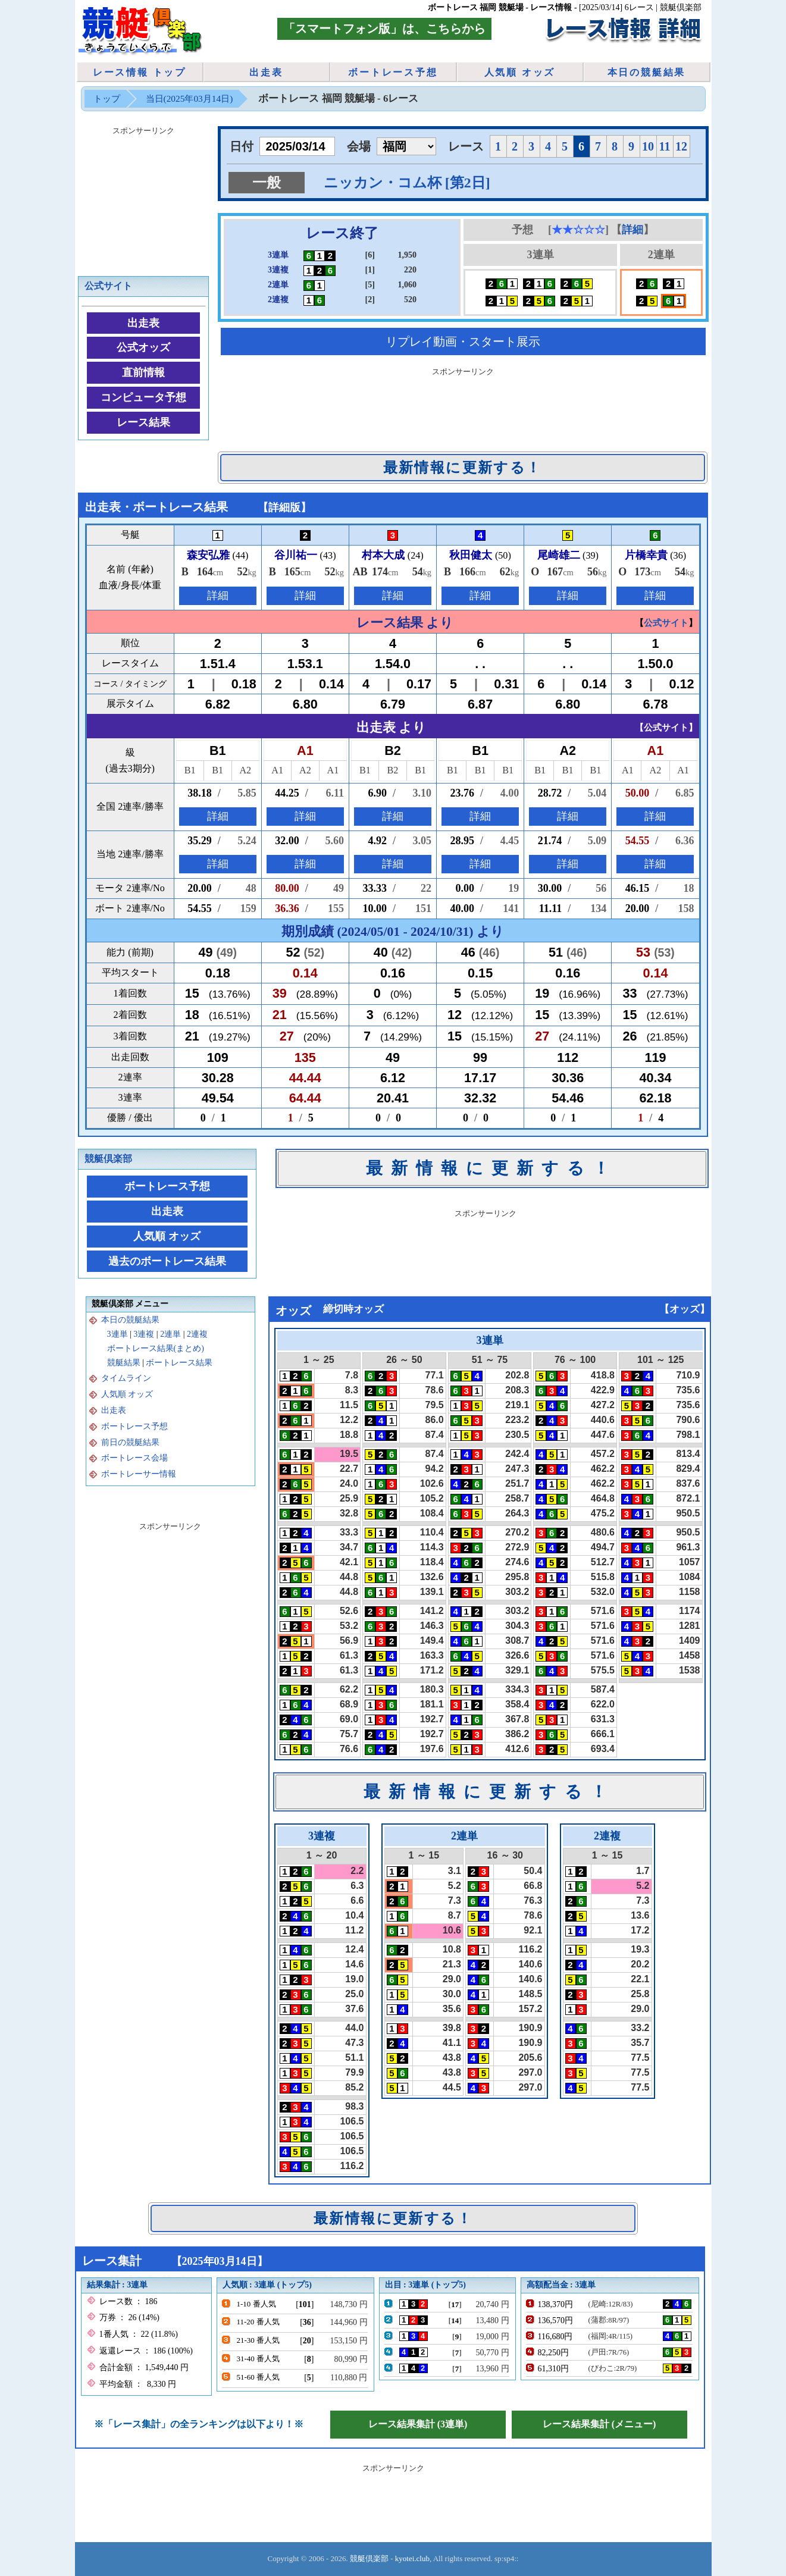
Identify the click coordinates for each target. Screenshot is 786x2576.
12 (681, 146)
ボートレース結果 (179, 1362)
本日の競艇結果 (646, 72)
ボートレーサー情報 (138, 1473)
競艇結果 (123, 1362)
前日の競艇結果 (130, 1442)
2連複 (197, 1334)
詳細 (632, 230)
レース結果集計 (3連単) (418, 2424)
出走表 (266, 72)
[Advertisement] (462, 407)
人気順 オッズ (520, 72)
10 (648, 146)
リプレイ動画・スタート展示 (463, 341)
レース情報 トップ (139, 72)
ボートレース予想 (392, 72)
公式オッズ (143, 347)
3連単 (117, 1334)
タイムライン (126, 1378)
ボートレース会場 (134, 1457)
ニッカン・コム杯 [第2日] (407, 182)
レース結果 (143, 422)
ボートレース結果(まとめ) (155, 1348)
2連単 (170, 1334)
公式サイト (108, 286)
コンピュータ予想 (143, 397)
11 (665, 146)
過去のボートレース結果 (167, 1261)
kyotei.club (412, 2558)
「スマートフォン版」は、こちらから (384, 28)
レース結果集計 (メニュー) (599, 2424)
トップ (106, 98)
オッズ (684, 1309)
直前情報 (143, 372)
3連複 (143, 1334)
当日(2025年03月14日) (189, 98)
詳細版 (284, 507)
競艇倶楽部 (108, 1159)
